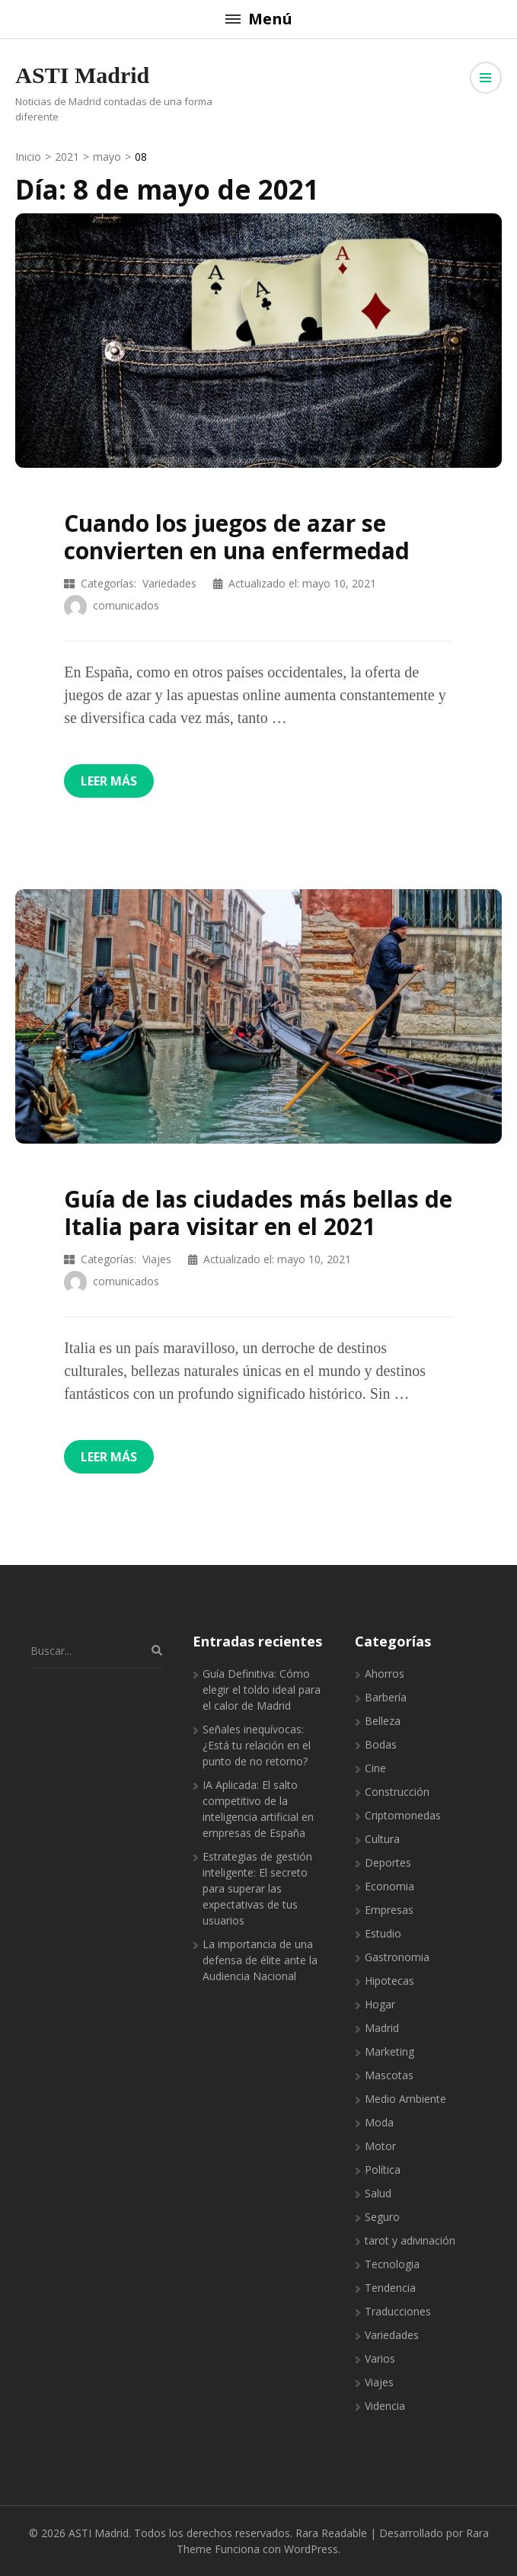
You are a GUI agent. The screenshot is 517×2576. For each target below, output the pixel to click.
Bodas (381, 1744)
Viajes (156, 1259)
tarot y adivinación (410, 2240)
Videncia (385, 2405)
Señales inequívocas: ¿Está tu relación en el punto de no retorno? (257, 1745)
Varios (380, 2358)
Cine (375, 1768)
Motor (380, 2146)
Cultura (382, 1839)
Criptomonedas (403, 1815)
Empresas (389, 1909)
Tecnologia (392, 2264)
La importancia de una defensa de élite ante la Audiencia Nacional (260, 1960)
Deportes (388, 1862)
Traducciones (398, 2311)
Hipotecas (389, 1980)
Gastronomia (397, 1957)
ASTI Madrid (82, 75)
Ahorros (384, 1673)
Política (383, 2169)
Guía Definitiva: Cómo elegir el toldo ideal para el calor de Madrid (262, 1689)
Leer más (109, 781)
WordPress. (312, 2549)
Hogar (380, 2004)
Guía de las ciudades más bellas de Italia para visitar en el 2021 (258, 1212)
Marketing (389, 2051)
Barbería (386, 1697)
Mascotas (389, 2075)
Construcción (397, 1791)
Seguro (382, 2217)
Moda (379, 2122)
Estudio (383, 1933)
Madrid (382, 2028)
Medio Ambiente (405, 2098)
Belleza (383, 1721)
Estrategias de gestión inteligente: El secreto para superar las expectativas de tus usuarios (257, 1888)
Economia (389, 1886)
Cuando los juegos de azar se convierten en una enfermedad (237, 536)
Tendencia (390, 2287)
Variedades (169, 583)
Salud (378, 2193)
